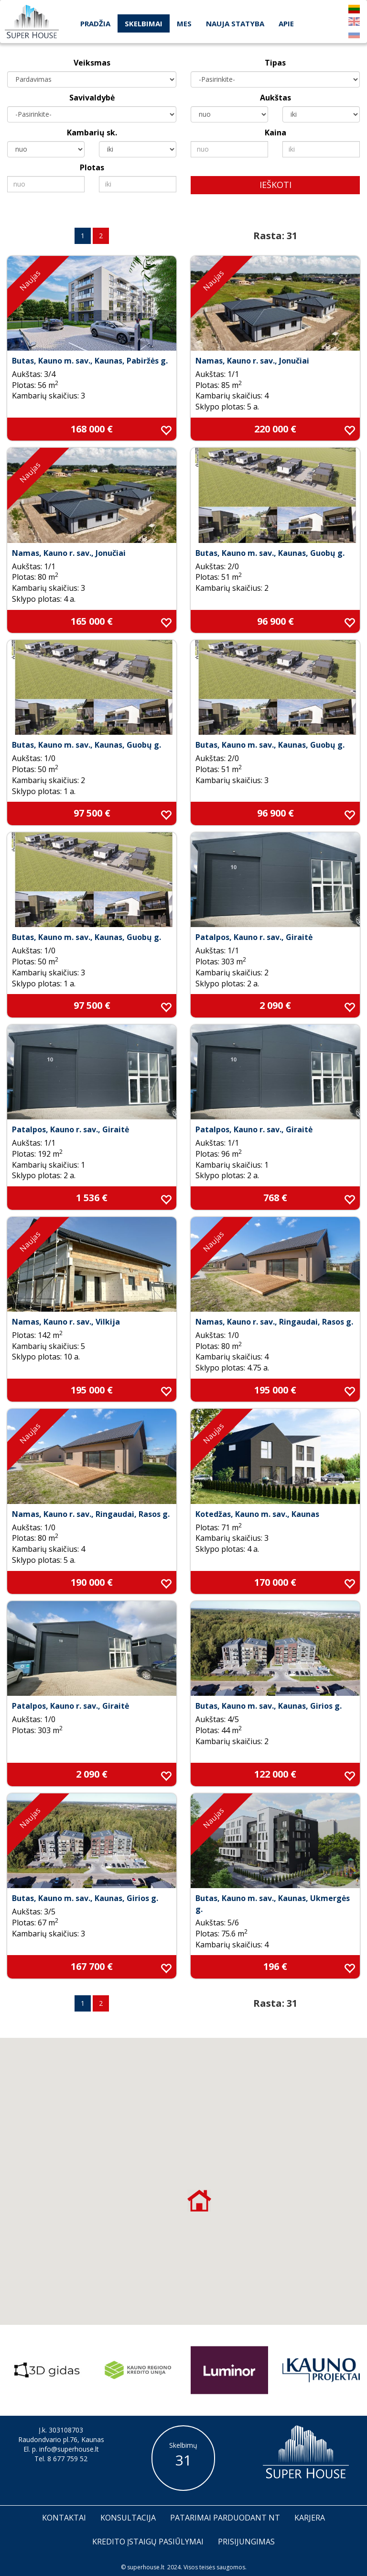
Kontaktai (64, 2517)
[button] (199, 2200)
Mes (184, 23)
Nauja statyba (235, 23)
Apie (286, 23)
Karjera (309, 2517)
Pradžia (95, 23)
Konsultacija (128, 2517)
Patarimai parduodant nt (225, 2517)
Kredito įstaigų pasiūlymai (148, 2541)
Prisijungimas (246, 2541)
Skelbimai (143, 23)
